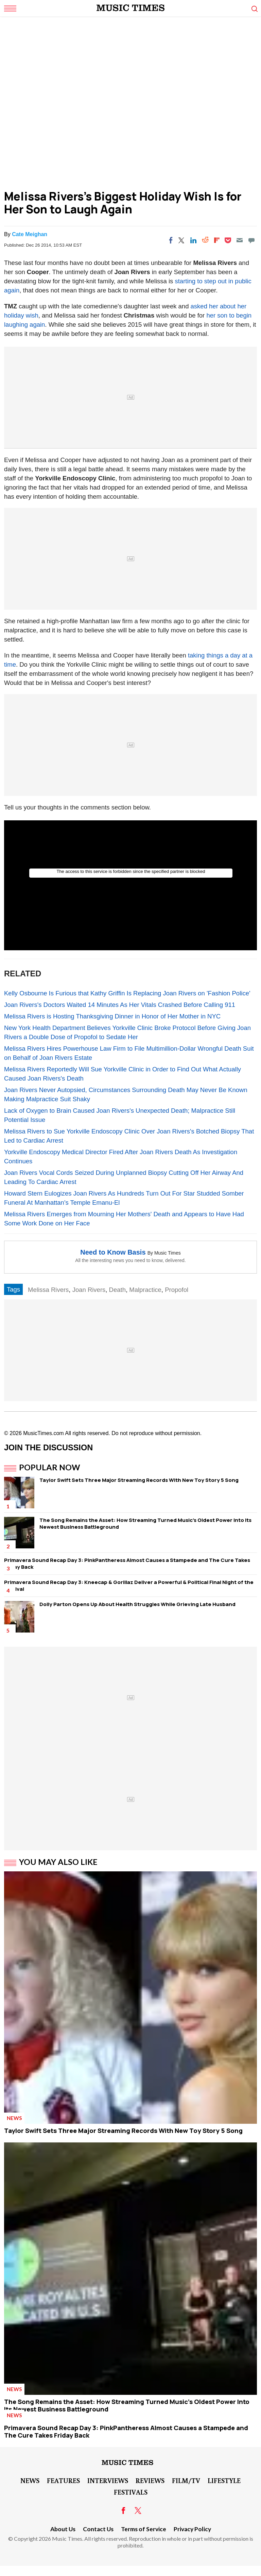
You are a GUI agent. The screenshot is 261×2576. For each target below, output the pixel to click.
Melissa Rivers (48, 1289)
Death (117, 1289)
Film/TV (186, 2480)
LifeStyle (224, 2480)
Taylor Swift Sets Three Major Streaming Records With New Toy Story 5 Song (139, 1480)
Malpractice (145, 1289)
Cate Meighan (29, 234)
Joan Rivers (89, 1289)
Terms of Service (143, 2529)
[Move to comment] (251, 240)
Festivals (130, 2491)
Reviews (150, 2480)
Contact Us (98, 2529)
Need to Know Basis (112, 1252)
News (14, 2118)
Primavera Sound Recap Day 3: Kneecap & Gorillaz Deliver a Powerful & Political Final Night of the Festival (129, 1585)
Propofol (176, 1289)
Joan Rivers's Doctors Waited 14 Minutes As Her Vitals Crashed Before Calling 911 (119, 1004)
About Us (62, 2529)
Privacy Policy (192, 2529)
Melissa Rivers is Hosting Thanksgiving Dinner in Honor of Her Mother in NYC (112, 1016)
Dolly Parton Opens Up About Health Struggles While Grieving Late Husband (137, 1604)
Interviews (107, 2480)
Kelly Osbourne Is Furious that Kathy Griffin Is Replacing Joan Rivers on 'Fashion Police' (127, 993)
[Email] (239, 240)
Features (63, 2480)
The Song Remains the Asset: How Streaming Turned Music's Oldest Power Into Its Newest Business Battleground (145, 1523)
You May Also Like (58, 1862)
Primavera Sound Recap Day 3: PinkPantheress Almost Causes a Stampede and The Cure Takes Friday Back (127, 1563)
